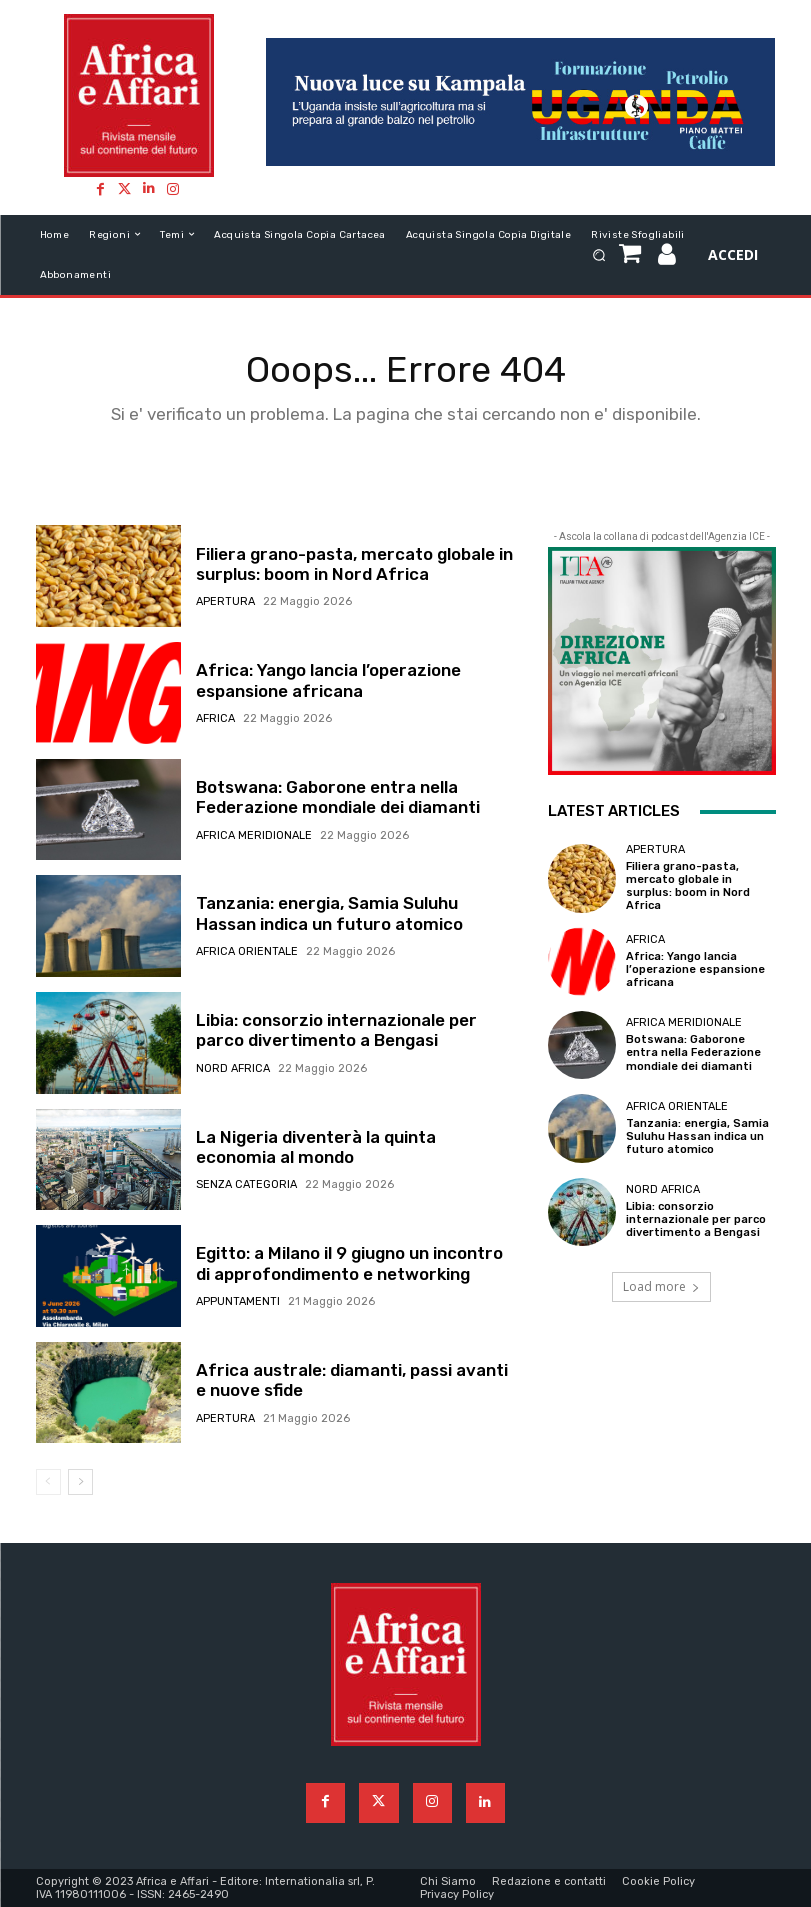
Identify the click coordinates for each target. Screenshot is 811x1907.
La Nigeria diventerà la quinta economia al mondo (316, 1147)
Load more (661, 1286)
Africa (215, 718)
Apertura (225, 601)
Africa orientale (247, 951)
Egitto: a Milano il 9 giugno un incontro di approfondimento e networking (349, 1263)
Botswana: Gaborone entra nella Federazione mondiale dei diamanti (338, 797)
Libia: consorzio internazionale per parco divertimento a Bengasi (336, 1030)
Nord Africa (233, 1068)
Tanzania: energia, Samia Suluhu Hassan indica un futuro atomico (329, 913)
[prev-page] (48, 1482)
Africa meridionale (254, 835)
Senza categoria (246, 1184)
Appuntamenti (238, 1301)
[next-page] (80, 1482)
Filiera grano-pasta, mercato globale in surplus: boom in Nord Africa (354, 564)
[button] (599, 254)
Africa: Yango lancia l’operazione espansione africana (328, 680)
